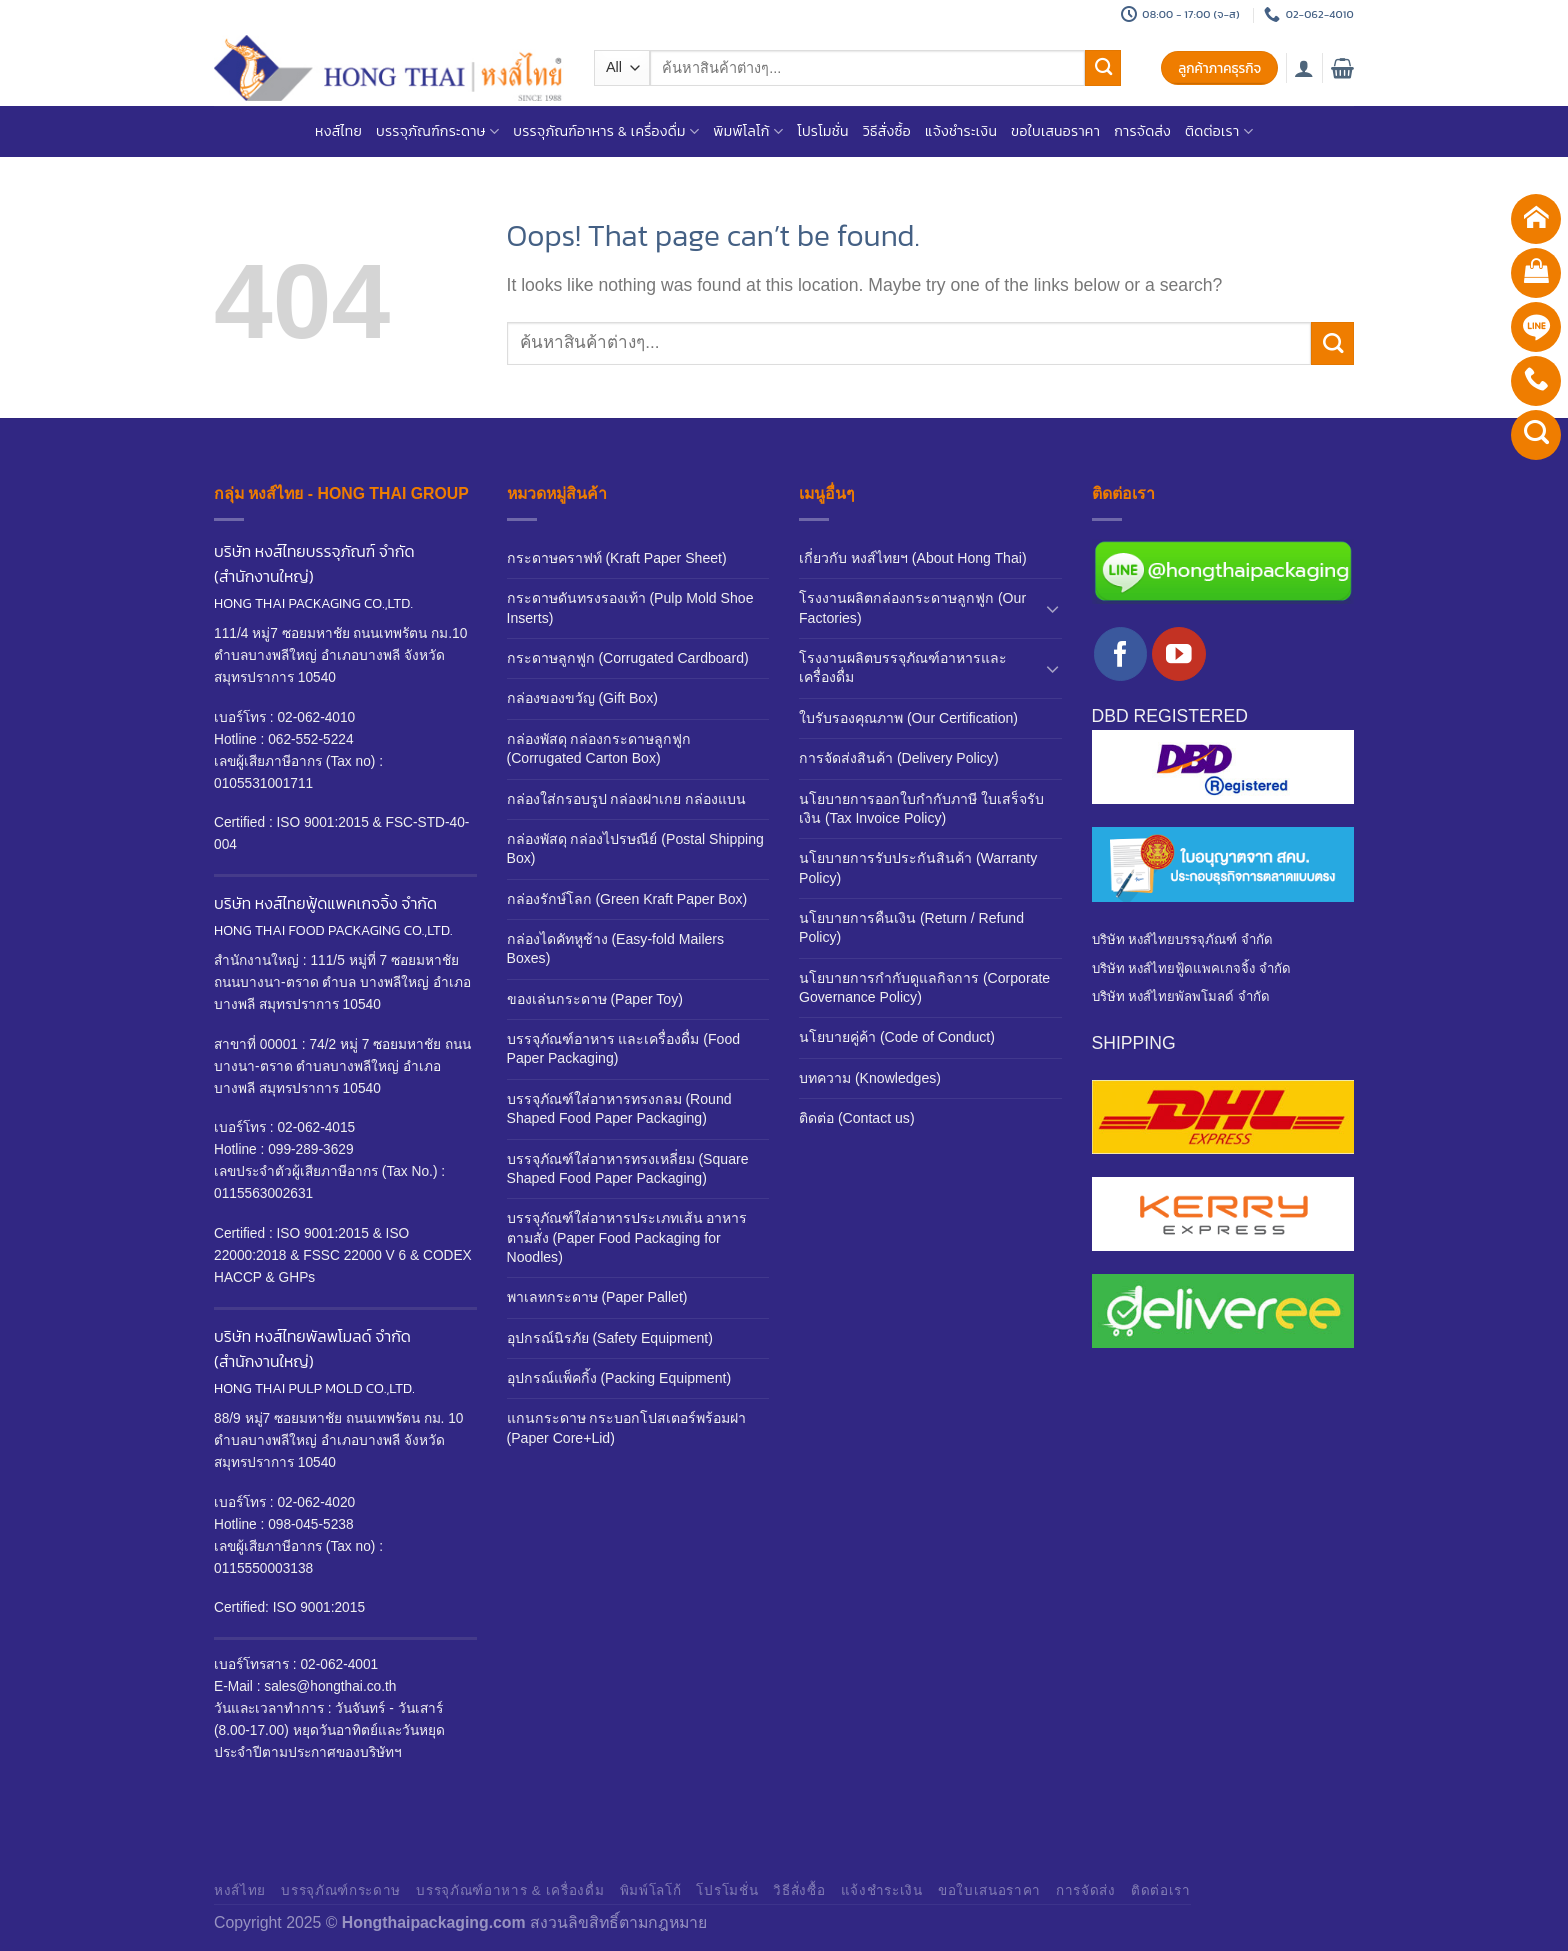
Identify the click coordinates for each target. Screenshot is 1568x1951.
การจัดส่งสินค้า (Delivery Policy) (899, 758)
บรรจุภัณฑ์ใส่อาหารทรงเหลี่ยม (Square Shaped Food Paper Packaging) (628, 1168)
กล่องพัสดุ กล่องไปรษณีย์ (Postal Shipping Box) (635, 848)
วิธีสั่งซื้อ (887, 131)
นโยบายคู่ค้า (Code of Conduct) (897, 1037)
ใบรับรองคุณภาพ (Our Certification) (908, 718)
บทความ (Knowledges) (870, 1078)
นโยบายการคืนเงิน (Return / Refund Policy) (911, 927)
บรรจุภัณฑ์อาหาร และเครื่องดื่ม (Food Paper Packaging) (624, 1048)
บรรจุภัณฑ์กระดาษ (437, 131)
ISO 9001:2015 (317, 1607)
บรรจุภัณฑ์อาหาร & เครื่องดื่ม (606, 131)
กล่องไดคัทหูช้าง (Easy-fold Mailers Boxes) (616, 948)
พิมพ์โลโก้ (748, 131)
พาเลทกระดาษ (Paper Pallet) (597, 1297)
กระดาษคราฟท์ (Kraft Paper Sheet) (617, 558)
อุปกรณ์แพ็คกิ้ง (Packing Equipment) (619, 1378)
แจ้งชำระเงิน (961, 131)
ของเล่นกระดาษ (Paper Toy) (595, 999)
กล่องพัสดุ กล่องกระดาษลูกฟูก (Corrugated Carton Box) (599, 748)
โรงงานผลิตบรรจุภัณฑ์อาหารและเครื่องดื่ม (903, 667)
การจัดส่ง (1142, 131)
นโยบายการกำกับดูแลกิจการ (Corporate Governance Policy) (924, 987)
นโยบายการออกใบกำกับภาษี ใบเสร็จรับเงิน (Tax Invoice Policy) (921, 808)
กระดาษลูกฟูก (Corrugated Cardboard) (628, 658)
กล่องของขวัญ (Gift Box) (582, 698)
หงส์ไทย (338, 131)
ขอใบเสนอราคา (1055, 131)
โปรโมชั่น (823, 131)
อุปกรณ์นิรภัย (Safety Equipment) (610, 1338)
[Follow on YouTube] (1178, 653)
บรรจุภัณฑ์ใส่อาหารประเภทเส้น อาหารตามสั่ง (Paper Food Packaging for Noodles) (627, 1237)
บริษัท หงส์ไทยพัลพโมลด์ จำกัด (1181, 996)
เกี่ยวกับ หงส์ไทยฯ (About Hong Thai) (913, 558)
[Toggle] (1052, 608)
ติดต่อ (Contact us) (857, 1118)
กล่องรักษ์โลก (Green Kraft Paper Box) (627, 899)
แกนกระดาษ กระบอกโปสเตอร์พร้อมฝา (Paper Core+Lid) (627, 1427)
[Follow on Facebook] (1120, 653)
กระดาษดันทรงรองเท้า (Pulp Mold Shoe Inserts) (630, 607)
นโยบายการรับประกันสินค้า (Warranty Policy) (918, 867)
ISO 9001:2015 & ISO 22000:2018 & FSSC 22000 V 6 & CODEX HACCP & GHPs (343, 1255)
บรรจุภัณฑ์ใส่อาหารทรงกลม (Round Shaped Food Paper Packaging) (619, 1108)
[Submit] (1103, 68)
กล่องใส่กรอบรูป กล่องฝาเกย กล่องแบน (627, 799)
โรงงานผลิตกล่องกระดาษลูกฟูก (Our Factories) (912, 607)
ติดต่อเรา (1219, 131)
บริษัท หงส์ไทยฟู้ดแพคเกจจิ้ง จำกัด (1191, 968)
